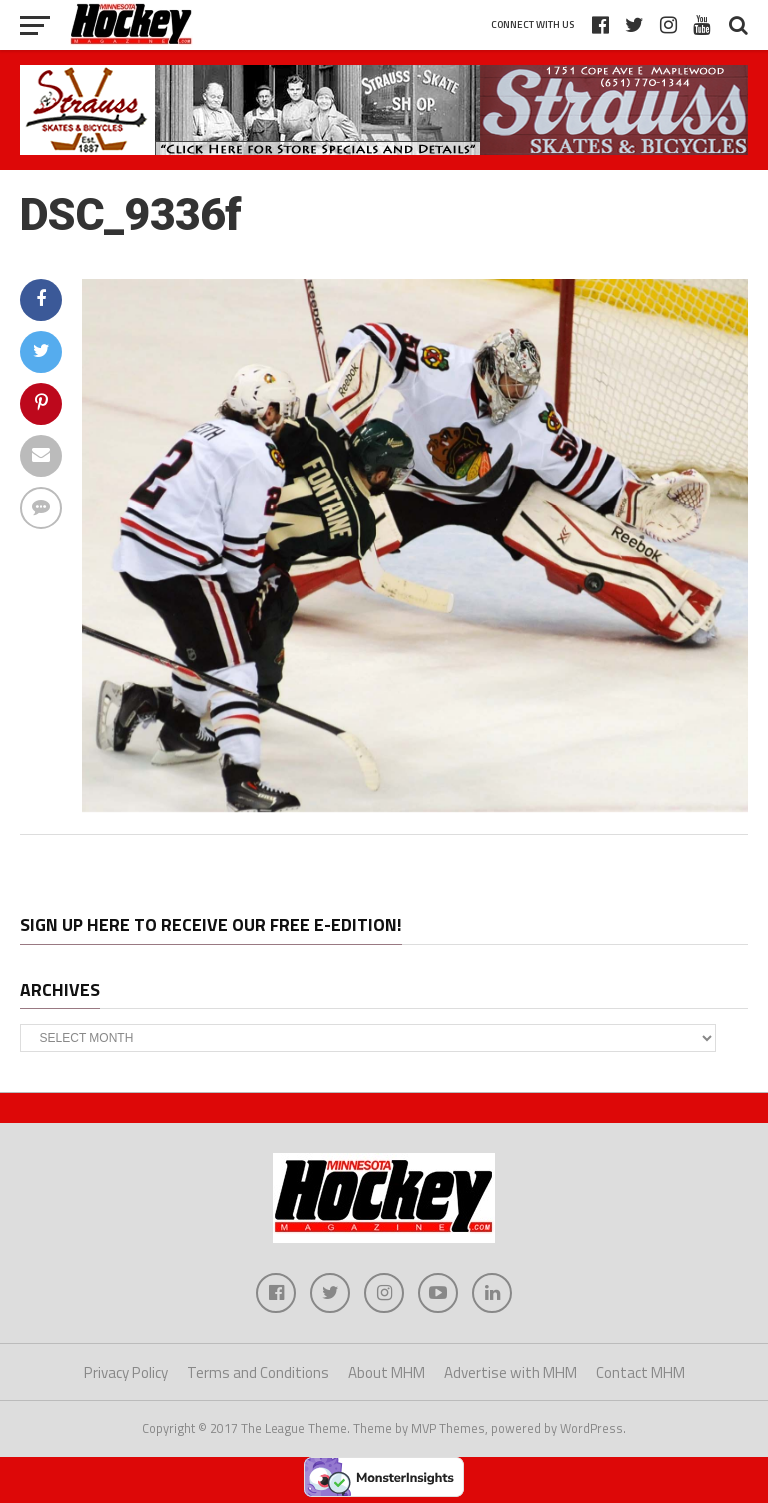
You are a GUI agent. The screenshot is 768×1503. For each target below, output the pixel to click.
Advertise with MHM (510, 1372)
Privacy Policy (126, 1372)
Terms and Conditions (258, 1372)
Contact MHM (640, 1372)
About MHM (386, 1372)
